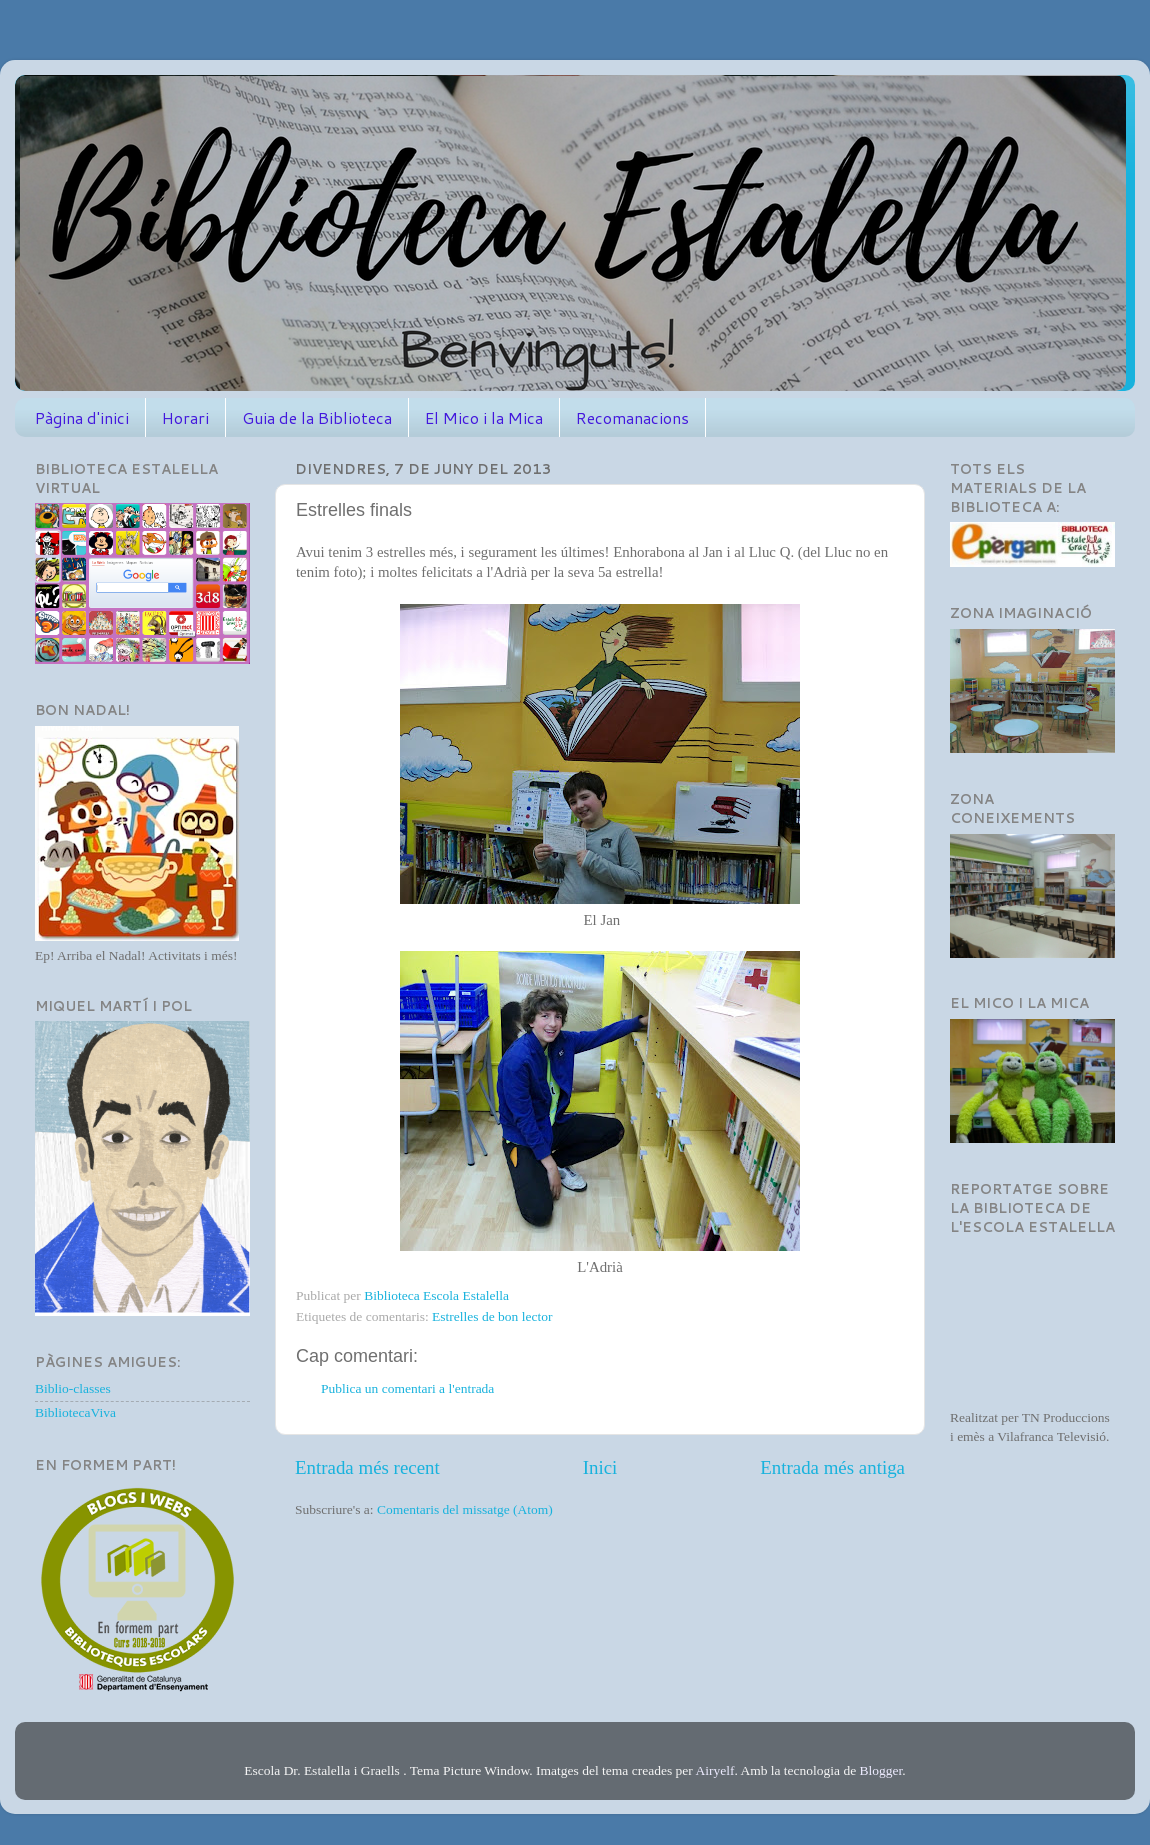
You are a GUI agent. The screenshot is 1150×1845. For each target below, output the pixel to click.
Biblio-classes (73, 1388)
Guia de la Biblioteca (317, 417)
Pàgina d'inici (82, 417)
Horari (185, 417)
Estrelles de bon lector (492, 1316)
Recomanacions (632, 417)
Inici (600, 1467)
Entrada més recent (367, 1467)
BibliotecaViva (75, 1412)
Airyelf (714, 1770)
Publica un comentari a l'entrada (407, 1388)
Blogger (881, 1770)
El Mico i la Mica (484, 417)
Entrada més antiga (832, 1467)
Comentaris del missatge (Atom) (465, 1509)
